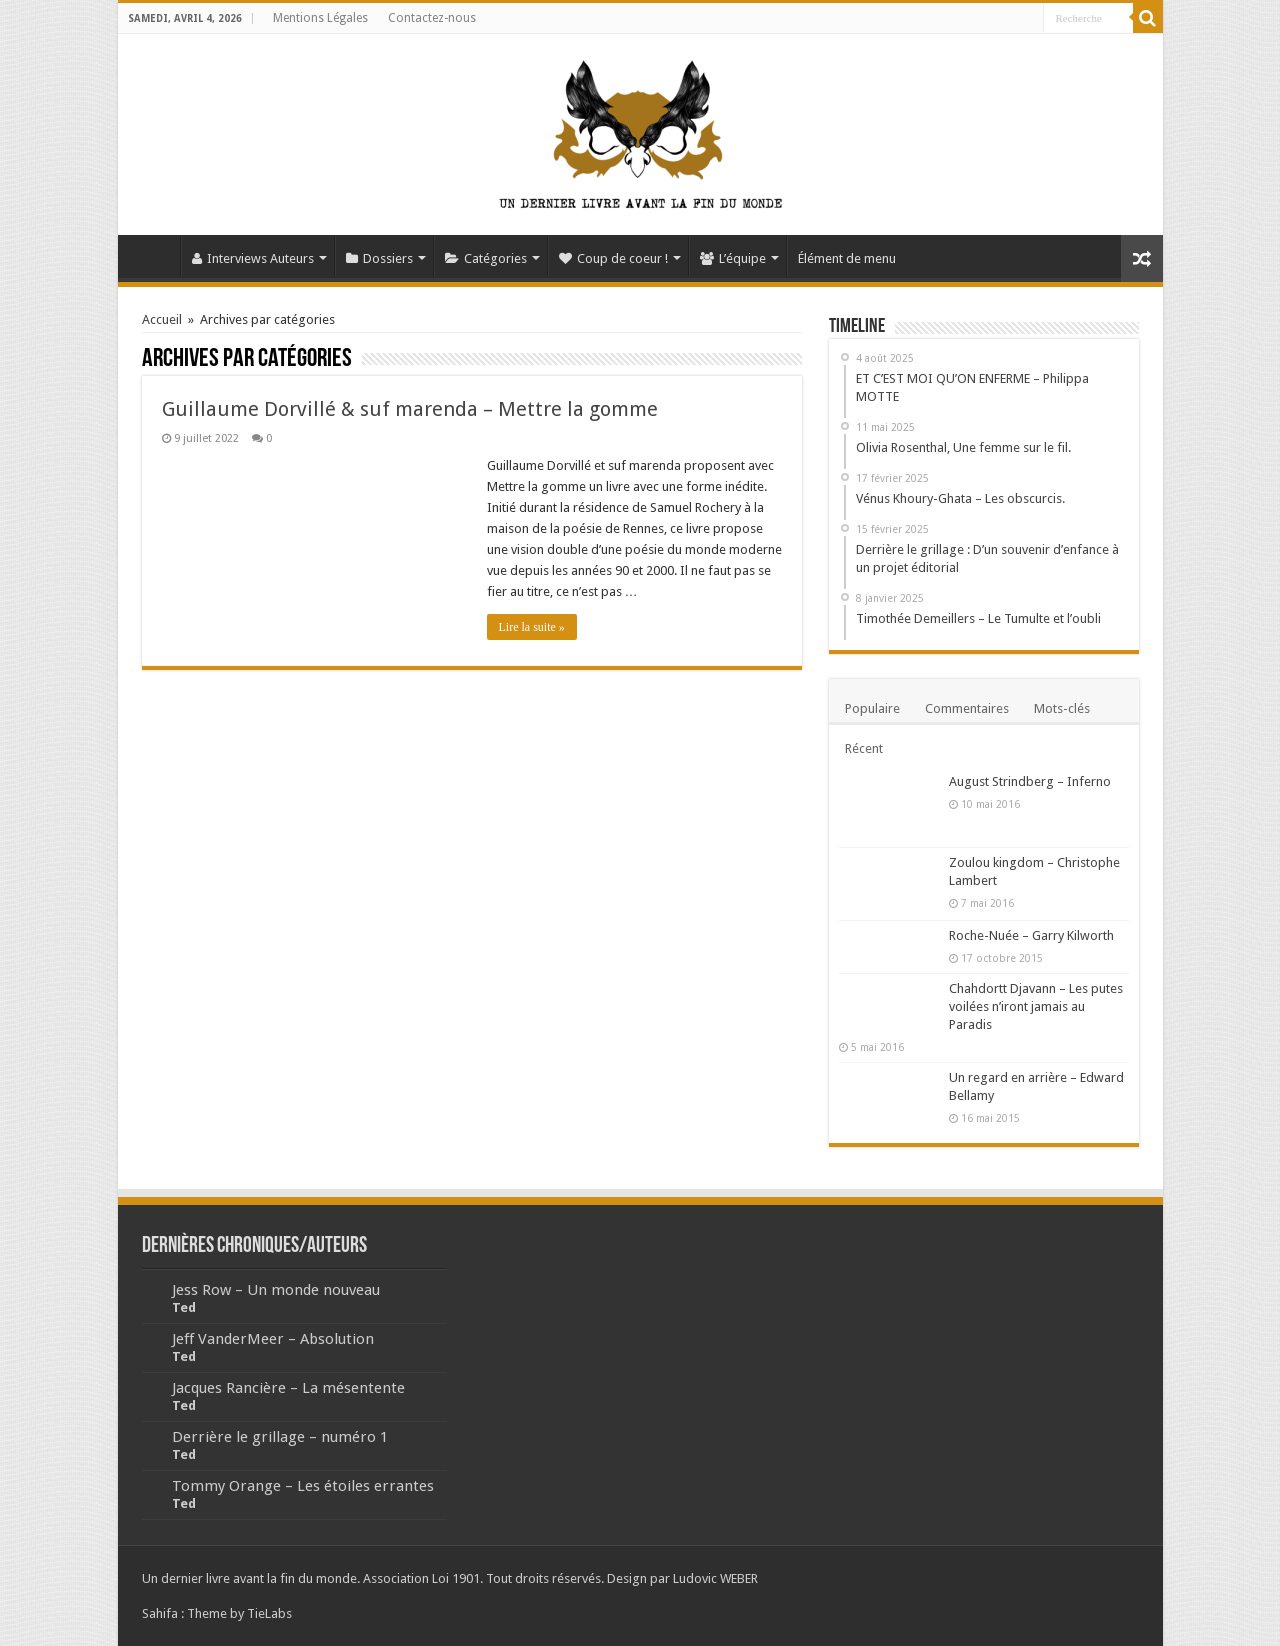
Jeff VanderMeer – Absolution (273, 1339)
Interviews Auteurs (253, 258)
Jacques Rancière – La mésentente (288, 1388)
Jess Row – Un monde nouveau (276, 1290)
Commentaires (967, 708)
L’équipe (733, 258)
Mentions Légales (320, 18)
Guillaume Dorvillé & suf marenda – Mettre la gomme (410, 409)
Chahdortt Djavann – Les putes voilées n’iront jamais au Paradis (1036, 1006)
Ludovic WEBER (715, 1578)
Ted (184, 1307)
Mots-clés (1062, 708)
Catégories (486, 258)
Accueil (154, 256)
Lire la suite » (532, 627)
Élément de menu (847, 258)
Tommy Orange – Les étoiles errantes (303, 1486)
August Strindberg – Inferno (1030, 781)
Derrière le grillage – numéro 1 (280, 1437)
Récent (864, 748)
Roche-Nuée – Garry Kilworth (1031, 935)
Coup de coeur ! (613, 258)
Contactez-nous (432, 18)
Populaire (872, 708)
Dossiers (379, 258)
